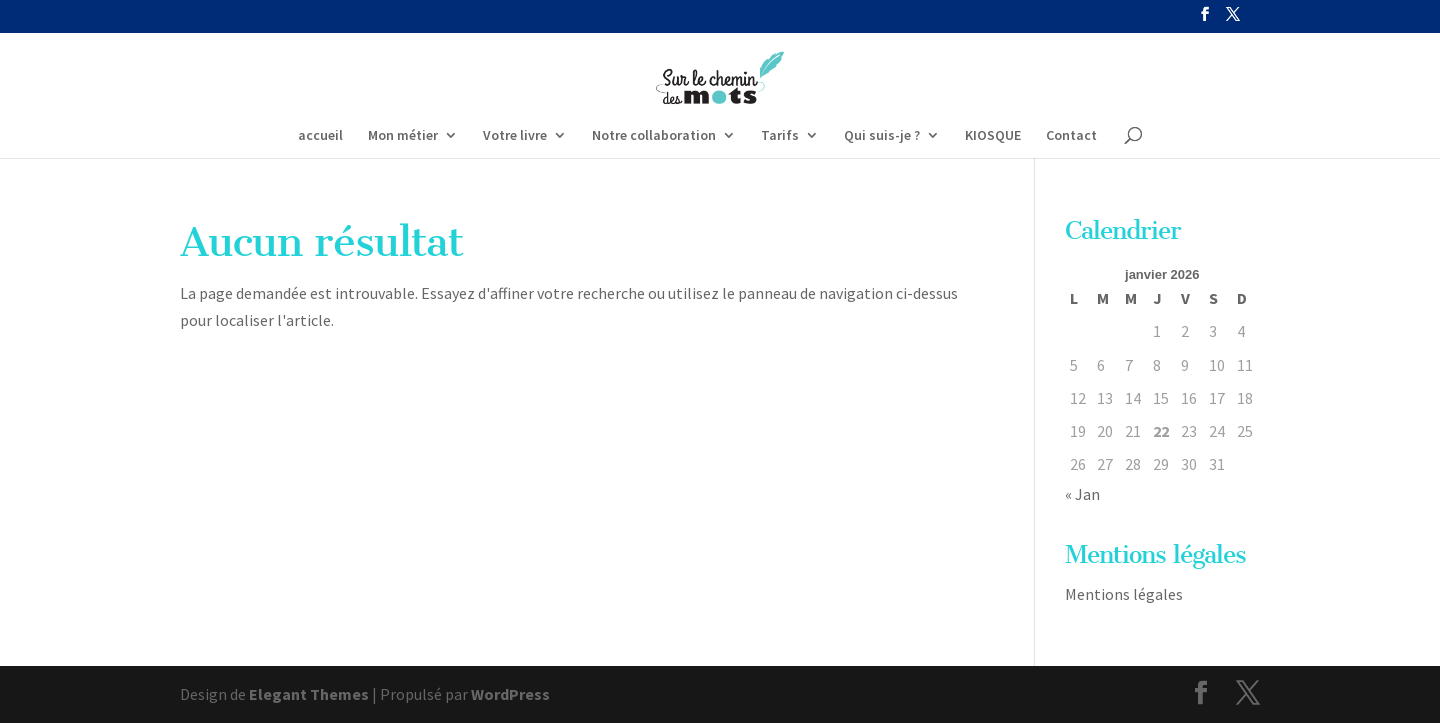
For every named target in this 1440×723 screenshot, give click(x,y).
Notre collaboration (654, 136)
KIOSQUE (993, 136)
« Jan (1082, 494)
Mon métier (403, 136)
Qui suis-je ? (882, 136)
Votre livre (515, 136)
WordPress (510, 694)
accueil (320, 136)
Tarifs (780, 136)
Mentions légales (1124, 594)
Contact (1071, 136)
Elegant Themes (309, 694)
